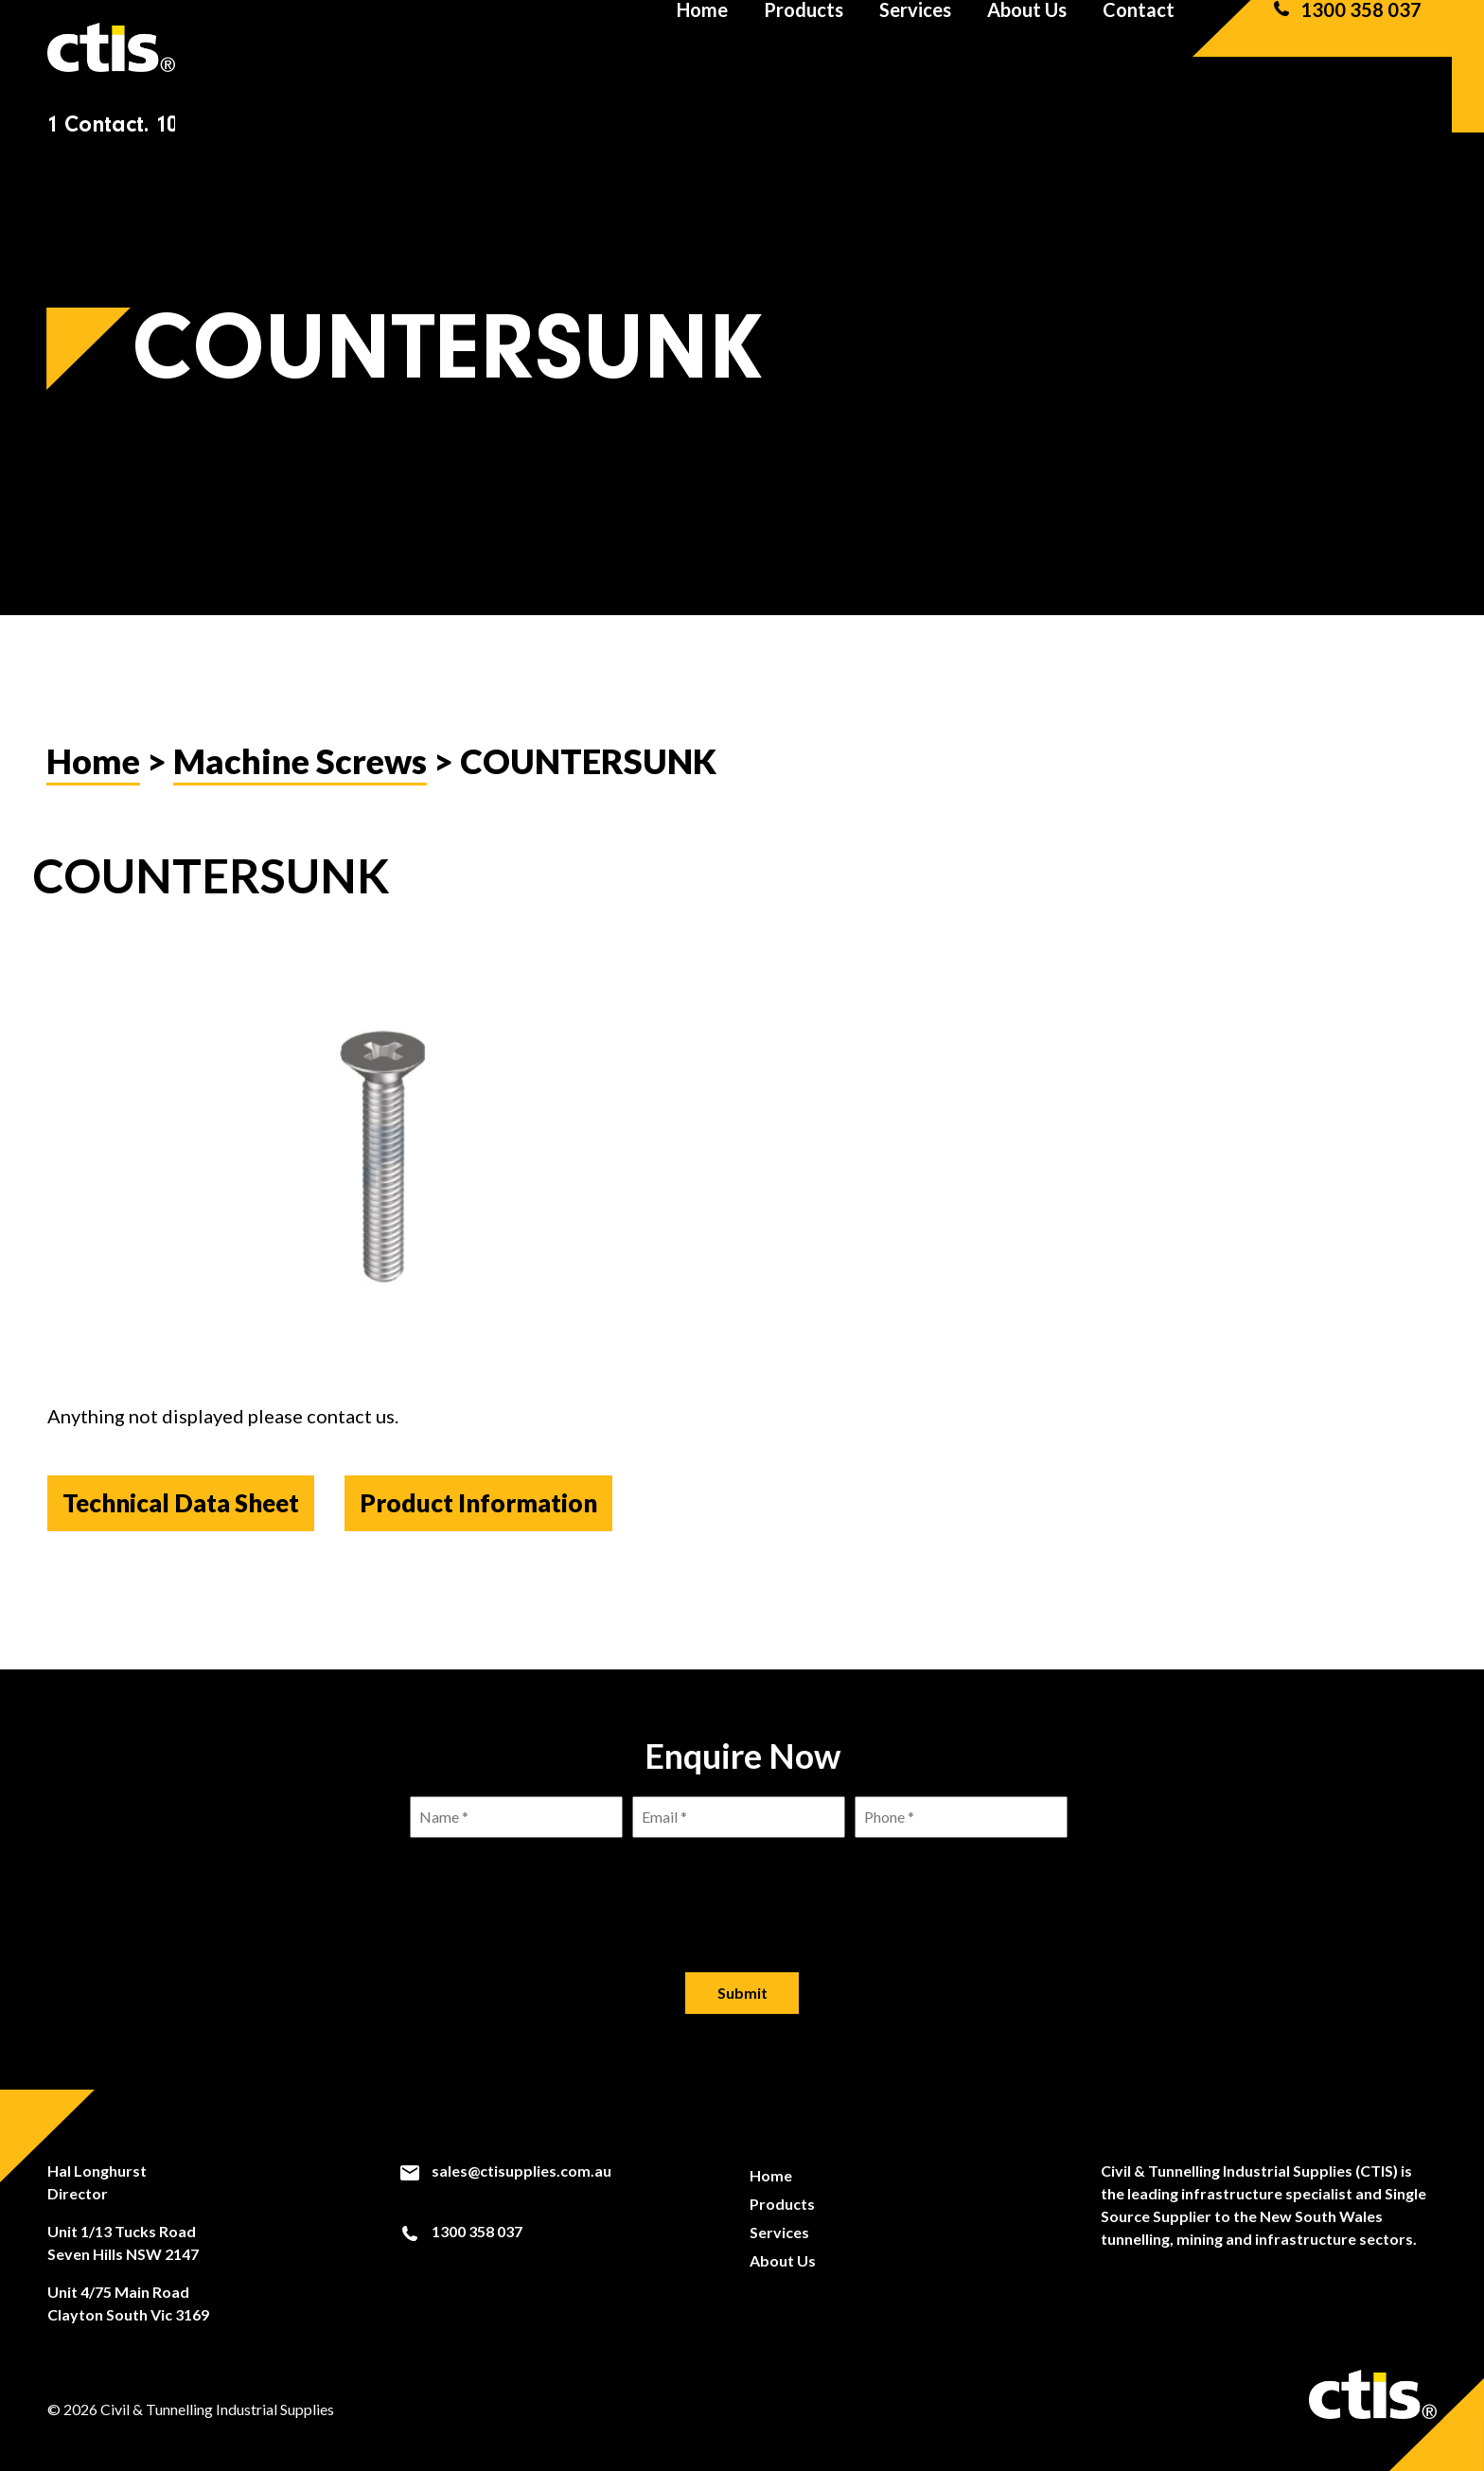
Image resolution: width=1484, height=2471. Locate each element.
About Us (1027, 47)
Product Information (478, 1503)
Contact (1139, 47)
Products (803, 47)
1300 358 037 (1346, 47)
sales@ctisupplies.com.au (504, 2171)
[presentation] (742, 1890)
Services (915, 47)
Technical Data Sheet (180, 1503)
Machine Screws (300, 761)
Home (702, 47)
